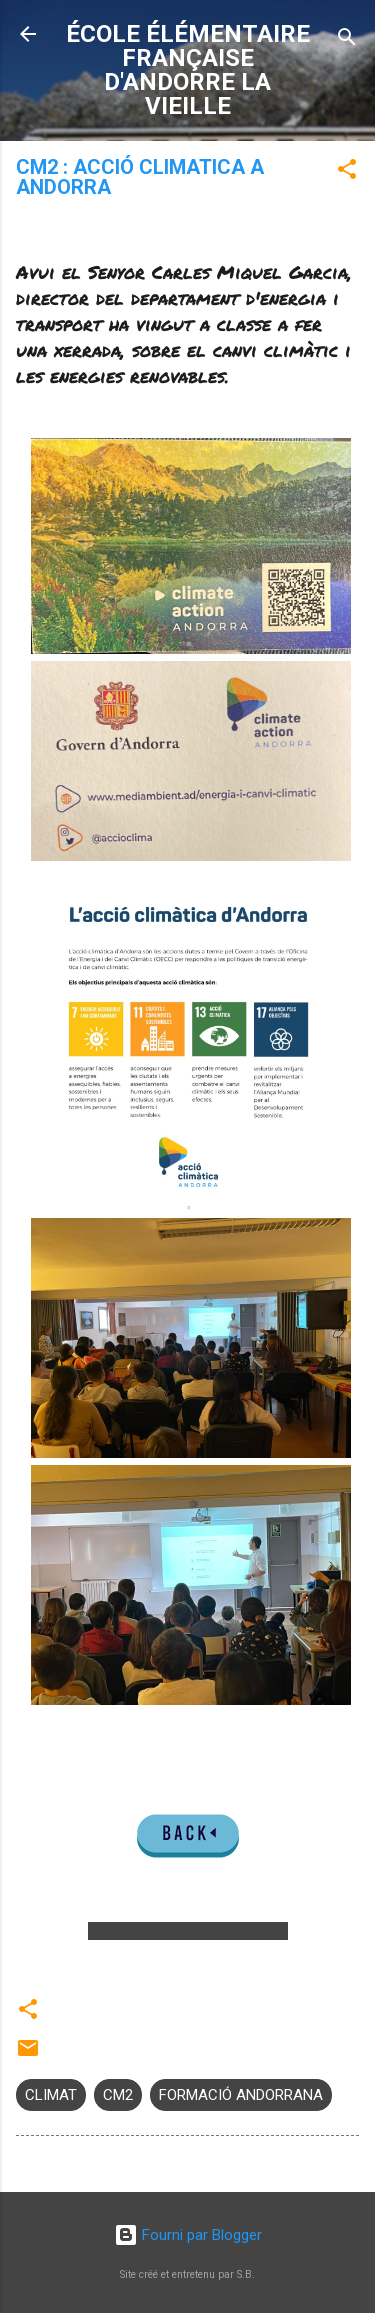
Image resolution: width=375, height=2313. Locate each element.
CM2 (118, 2095)
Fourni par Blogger (188, 2235)
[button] (347, 172)
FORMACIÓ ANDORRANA (241, 2095)
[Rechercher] (347, 40)
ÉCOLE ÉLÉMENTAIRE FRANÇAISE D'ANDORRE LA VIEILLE (188, 70)
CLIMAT (51, 2095)
